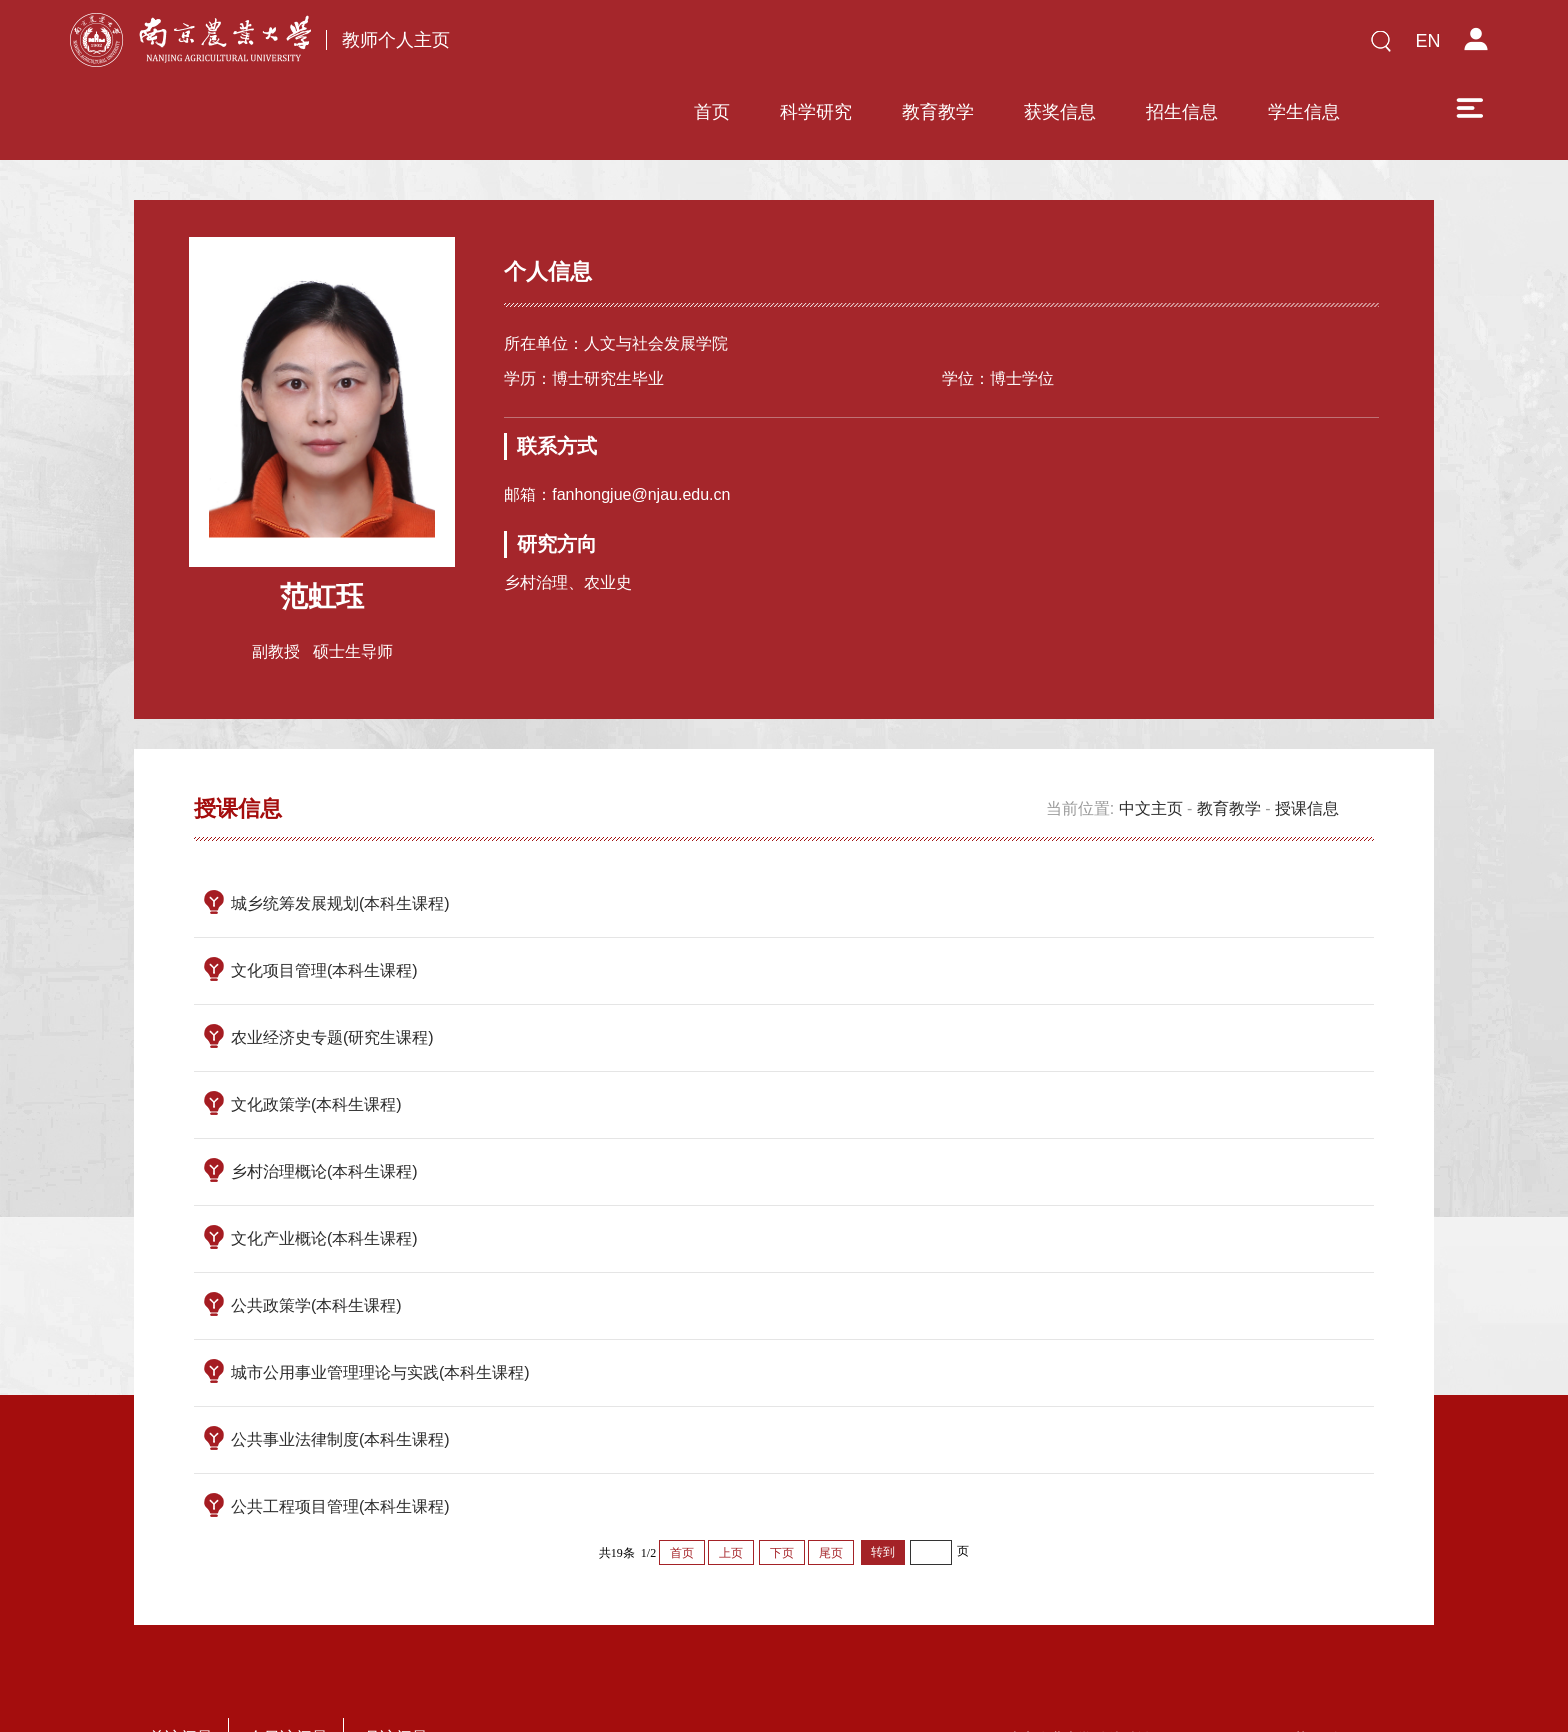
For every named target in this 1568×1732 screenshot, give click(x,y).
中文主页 (1151, 749)
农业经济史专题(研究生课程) (332, 978)
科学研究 (674, 47)
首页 (570, 47)
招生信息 (1040, 47)
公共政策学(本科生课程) (316, 1246)
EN (1427, 41)
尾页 (831, 1494)
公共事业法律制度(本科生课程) (340, 1380)
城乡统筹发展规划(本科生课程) (340, 844)
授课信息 (1307, 749)
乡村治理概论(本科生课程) (324, 1112)
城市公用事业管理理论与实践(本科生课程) (380, 1313)
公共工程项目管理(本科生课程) (340, 1447)
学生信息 (1162, 47)
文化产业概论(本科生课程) (324, 1179)
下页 (782, 1494)
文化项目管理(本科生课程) (324, 911)
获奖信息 (918, 47)
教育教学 (796, 47)
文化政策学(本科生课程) (316, 1045)
